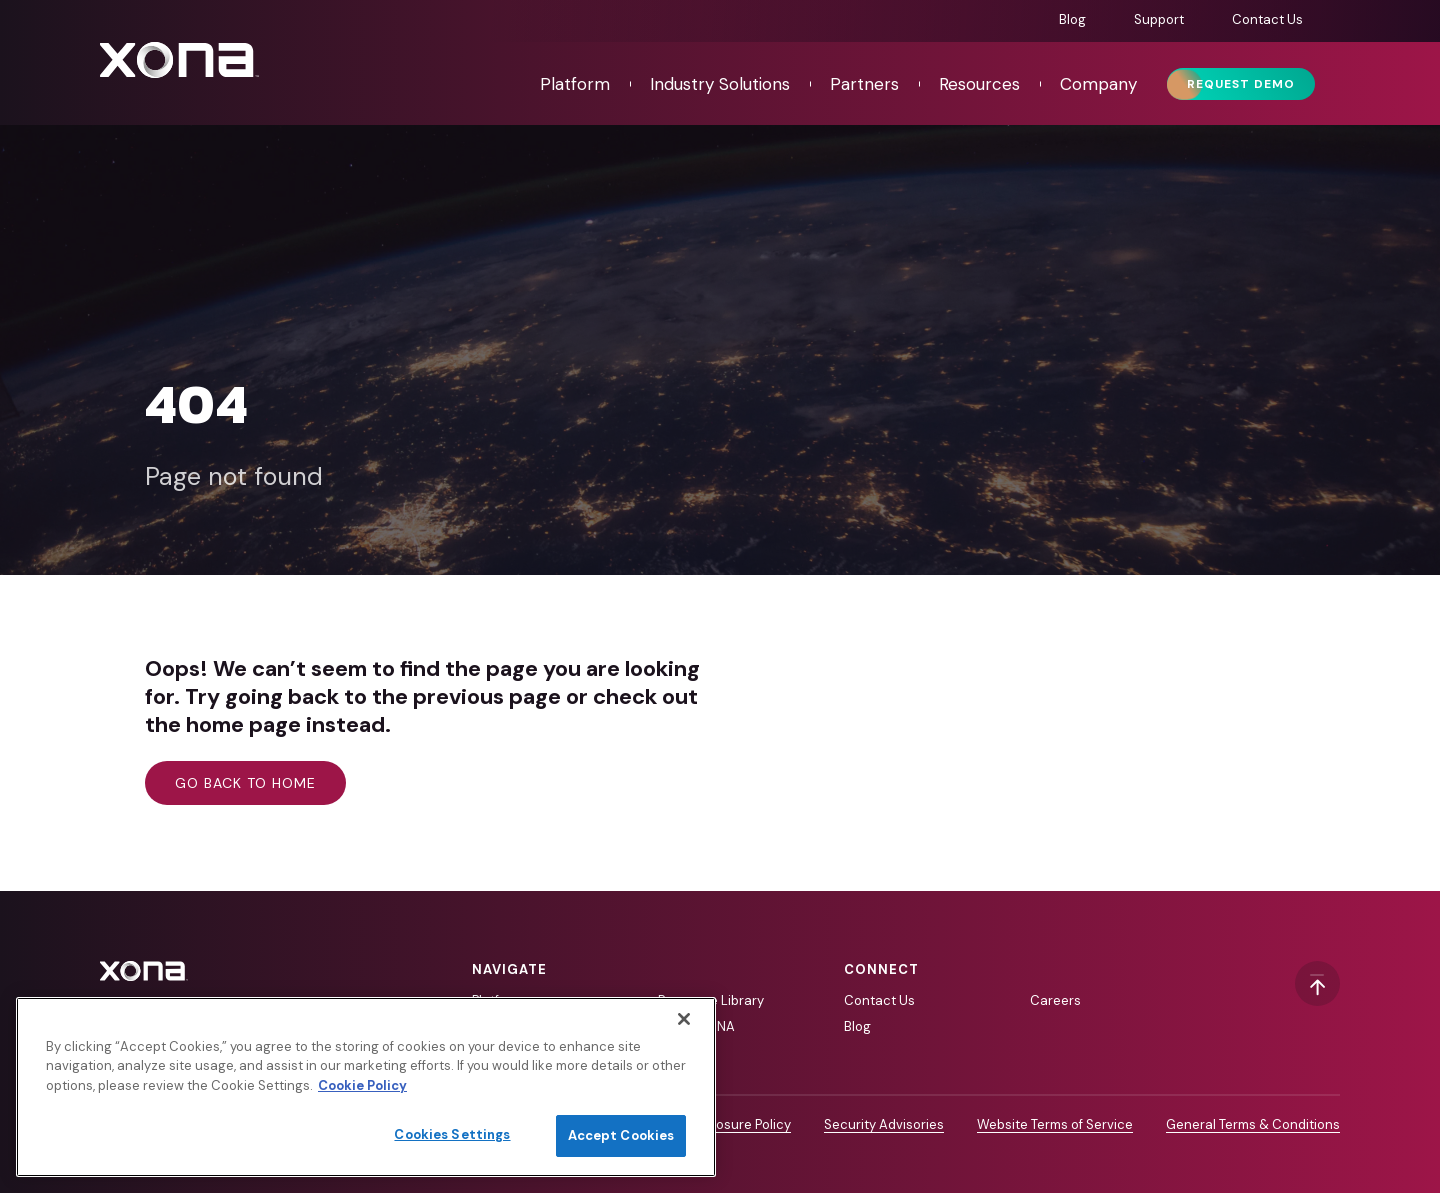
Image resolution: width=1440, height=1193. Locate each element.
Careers (1055, 1000)
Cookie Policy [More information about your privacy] (362, 1085)
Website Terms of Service (1055, 1124)
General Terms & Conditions (1253, 1124)
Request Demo (1241, 84)
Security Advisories (884, 1124)
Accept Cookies (621, 1135)
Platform (575, 84)
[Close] (684, 1019)
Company (1098, 84)
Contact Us (1267, 19)
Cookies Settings (452, 1134)
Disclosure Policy (738, 1124)
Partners (864, 84)
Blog (1072, 19)
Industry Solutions (720, 84)
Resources (979, 84)
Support (1159, 19)
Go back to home (245, 783)
